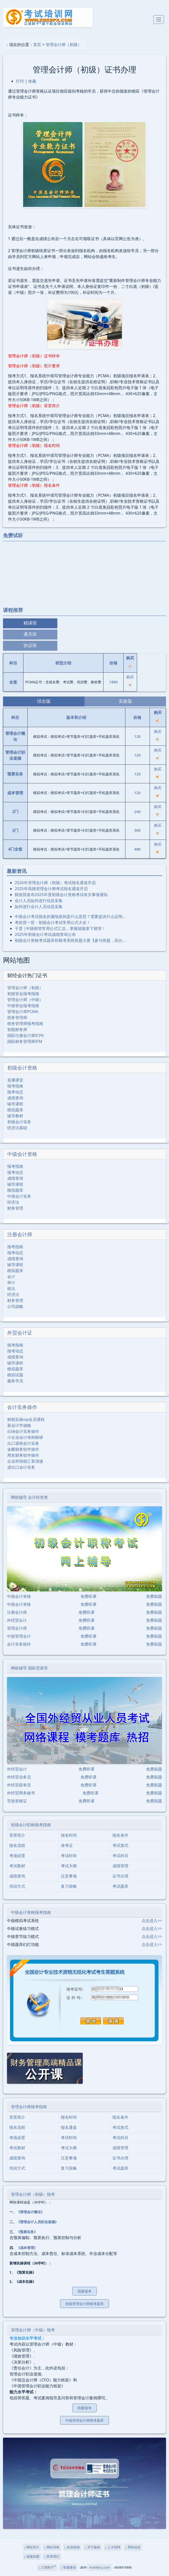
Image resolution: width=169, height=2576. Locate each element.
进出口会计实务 (21, 1467)
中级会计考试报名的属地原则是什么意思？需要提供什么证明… (70, 916)
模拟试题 (15, 1375)
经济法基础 (17, 1127)
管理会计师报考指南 (29, 2106)
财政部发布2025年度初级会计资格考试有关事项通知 (61, 894)
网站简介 (31, 2547)
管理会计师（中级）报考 (33, 2330)
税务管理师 (17, 1017)
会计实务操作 (22, 1407)
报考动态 (15, 1092)
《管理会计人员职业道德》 (37, 2221)
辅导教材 (15, 1116)
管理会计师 (17, 1628)
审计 (11, 1282)
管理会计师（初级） (64, 44)
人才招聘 (112, 2547)
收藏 (32, 81)
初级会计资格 (22, 1067)
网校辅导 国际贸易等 (29, 1668)
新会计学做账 (19, 1425)
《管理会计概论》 (30, 2211)
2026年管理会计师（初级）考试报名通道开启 (55, 882)
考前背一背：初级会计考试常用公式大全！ (52, 922)
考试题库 (120, 1886)
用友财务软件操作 (23, 1455)
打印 (20, 81)
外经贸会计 (17, 1620)
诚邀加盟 (31, 2556)
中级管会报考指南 (23, 1005)
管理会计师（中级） (25, 999)
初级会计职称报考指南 (31, 1824)
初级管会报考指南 (23, 993)
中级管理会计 (19, 1636)
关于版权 (92, 2547)
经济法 (13, 1202)
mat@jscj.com (99, 2567)
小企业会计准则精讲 (25, 1437)
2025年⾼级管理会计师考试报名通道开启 (51, 888)
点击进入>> (152, 1920)
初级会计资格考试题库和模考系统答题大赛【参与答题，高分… (70, 940)
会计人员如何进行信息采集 (39, 900)
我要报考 (84, 2291)
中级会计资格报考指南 (31, 1912)
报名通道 (69, 2127)
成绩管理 (120, 1866)
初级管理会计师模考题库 (84, 2303)
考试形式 (120, 1845)
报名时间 (69, 1835)
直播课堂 (15, 1080)
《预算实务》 (26, 2231)
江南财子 (47, 2567)
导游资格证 (17, 1801)
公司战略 (15, 1306)
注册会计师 (19, 1234)
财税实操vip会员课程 (26, 1419)
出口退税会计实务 (23, 1443)
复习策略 (69, 1886)
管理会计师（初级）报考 (33, 2194)
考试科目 (120, 1855)
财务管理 (15, 1208)
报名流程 (17, 1845)
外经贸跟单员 (19, 1785)
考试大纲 (69, 1866)
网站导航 (52, 2547)
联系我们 (52, 2556)
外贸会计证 (19, 1332)
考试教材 (17, 1866)
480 (137, 849)
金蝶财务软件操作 (23, 1449)
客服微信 (68, 2567)
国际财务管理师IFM (24, 1041)
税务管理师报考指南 (25, 1023)
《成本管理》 (26, 2247)
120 (137, 736)
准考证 (67, 1845)
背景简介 (17, 1835)
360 (137, 830)
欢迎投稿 (72, 2547)
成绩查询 (15, 1098)
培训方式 (17, 1886)
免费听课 (88, 1596)
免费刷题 (154, 1596)
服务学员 (15, 1381)
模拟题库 (15, 1110)
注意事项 (69, 1876)
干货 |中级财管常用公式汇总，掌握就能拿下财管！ (60, 928)
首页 (37, 44)
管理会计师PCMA (22, 1011)
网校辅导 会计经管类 (29, 1497)
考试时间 (69, 1855)
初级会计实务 (19, 1122)
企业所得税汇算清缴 (25, 1461)
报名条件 (120, 1835)
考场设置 (17, 1855)
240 (137, 811)
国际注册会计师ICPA (25, 1035)
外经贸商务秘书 (21, 1793)
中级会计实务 (19, 1196)
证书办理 (120, 1876)
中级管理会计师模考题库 (84, 2420)
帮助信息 (133, 2547)
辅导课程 (15, 1104)
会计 (11, 1276)
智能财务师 (17, 1029)
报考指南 (15, 1086)
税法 (11, 1288)
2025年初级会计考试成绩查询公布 (45, 934)
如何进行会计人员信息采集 (39, 906)
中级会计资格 (22, 1154)
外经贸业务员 (19, 1777)
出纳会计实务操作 (23, 1431)
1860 (113, 681)
